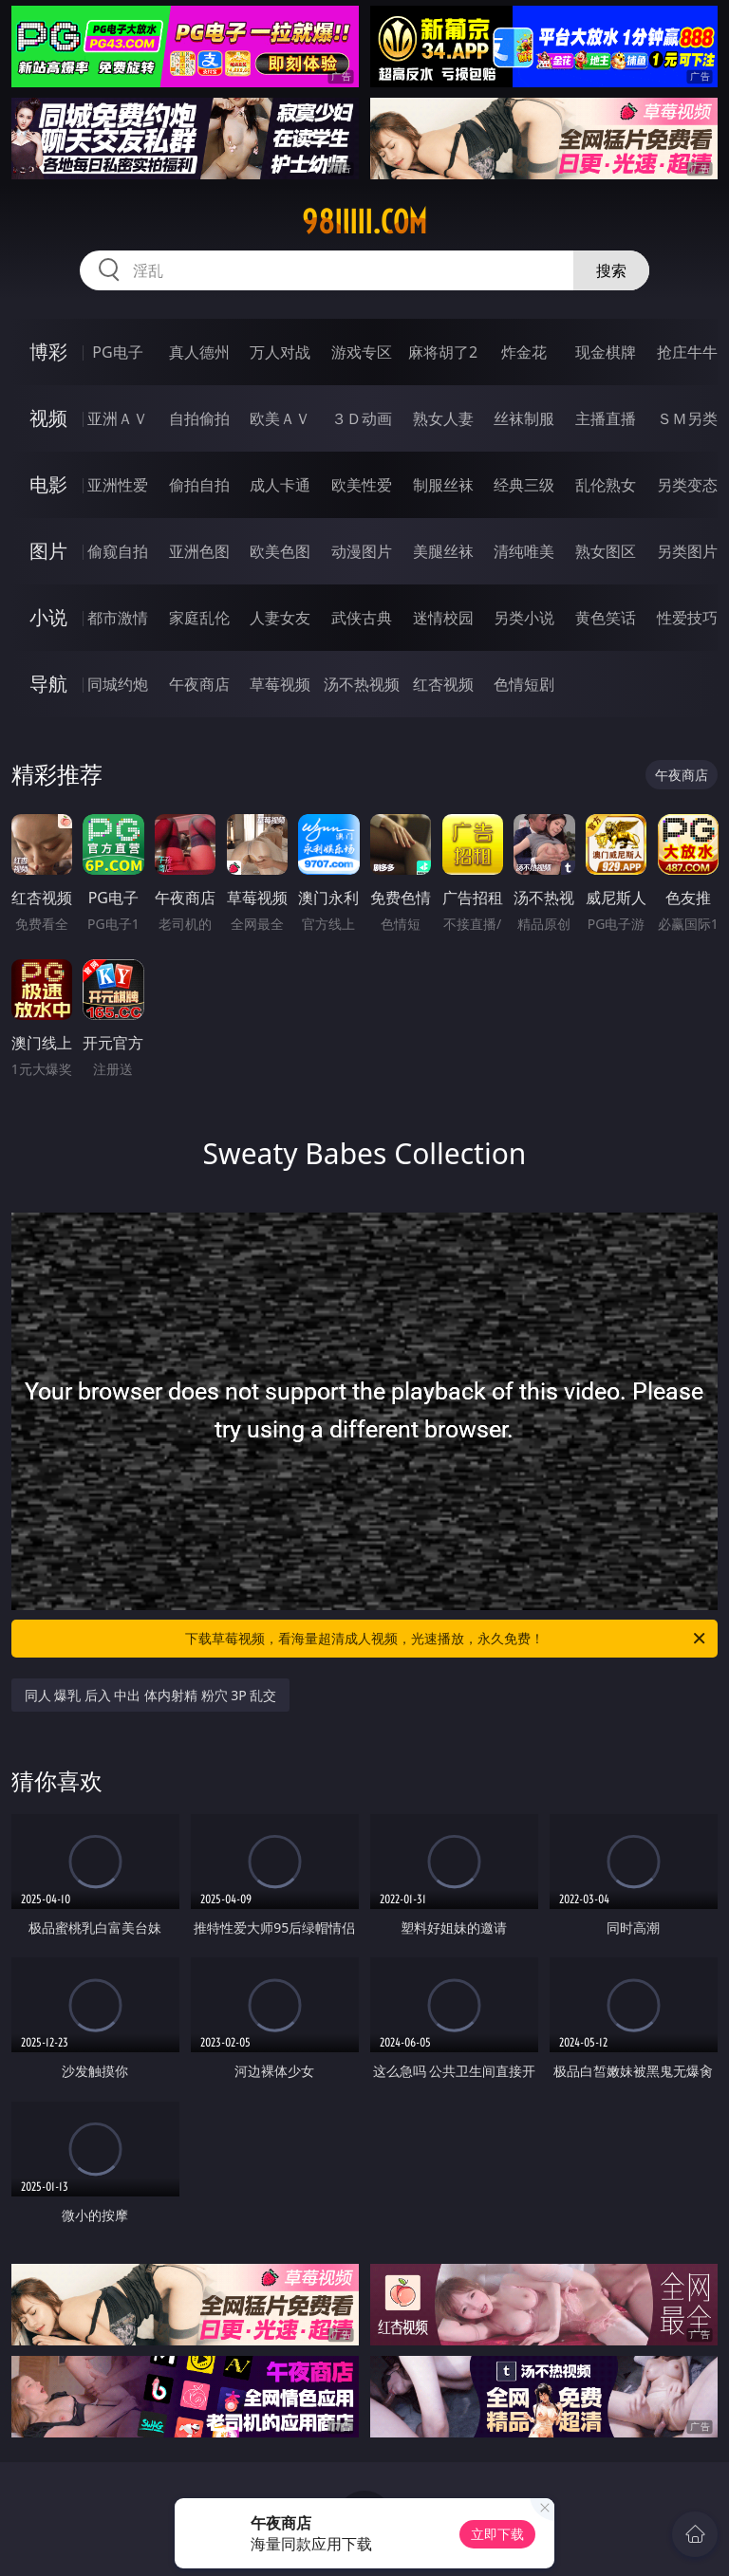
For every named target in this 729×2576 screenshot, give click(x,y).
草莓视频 (280, 684)
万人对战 (280, 352)
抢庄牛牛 (687, 352)
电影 (48, 484)
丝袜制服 (524, 418)
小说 (48, 617)
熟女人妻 (443, 418)
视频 (48, 418)
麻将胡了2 (442, 352)
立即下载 (497, 2534)
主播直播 (605, 418)
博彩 (48, 351)
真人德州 (199, 352)
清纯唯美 (524, 551)
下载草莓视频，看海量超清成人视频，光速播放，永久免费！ (446, 1638)
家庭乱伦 (199, 617)
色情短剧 (524, 684)
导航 (48, 683)
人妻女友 (280, 617)
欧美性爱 (361, 484)
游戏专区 (361, 352)
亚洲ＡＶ (117, 418)
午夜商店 (199, 684)
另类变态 (687, 484)
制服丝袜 (443, 484)
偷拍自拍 (199, 484)
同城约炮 (117, 684)
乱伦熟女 (605, 484)
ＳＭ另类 (687, 418)
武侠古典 (361, 617)
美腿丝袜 (443, 551)
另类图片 (687, 551)
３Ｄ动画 (361, 418)
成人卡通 (280, 484)
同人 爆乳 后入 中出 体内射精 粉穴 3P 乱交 (151, 1695)
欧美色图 (280, 551)
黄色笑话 (605, 617)
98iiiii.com (364, 222)
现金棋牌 (605, 352)
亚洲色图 (199, 551)
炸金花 (524, 352)
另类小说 (524, 617)
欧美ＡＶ (280, 418)
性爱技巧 (687, 617)
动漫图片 (361, 551)
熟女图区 (605, 551)
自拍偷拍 (199, 418)
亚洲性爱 (117, 484)
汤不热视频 (362, 684)
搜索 (611, 270)
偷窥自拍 (117, 551)
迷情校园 (443, 617)
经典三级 (524, 484)
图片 (48, 551)
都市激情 (117, 617)
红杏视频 (443, 684)
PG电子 (117, 352)
